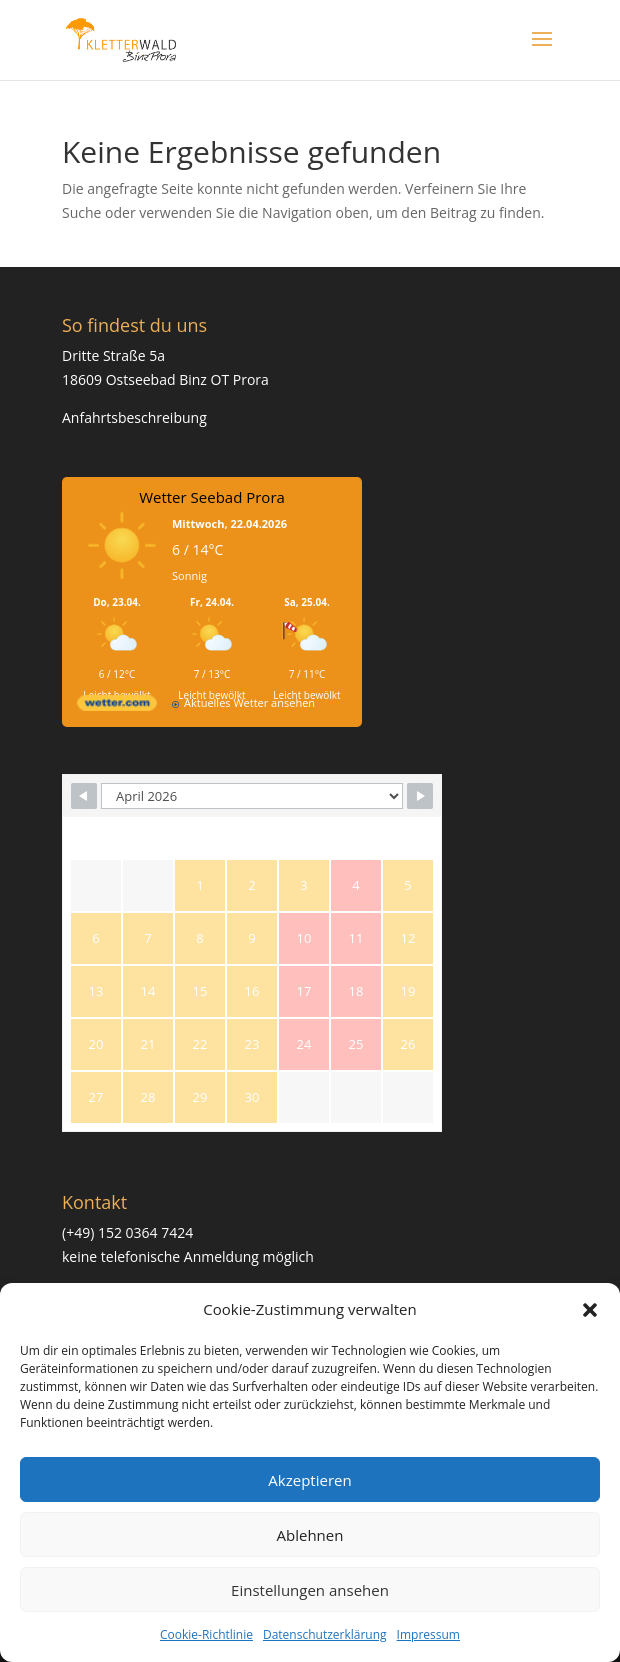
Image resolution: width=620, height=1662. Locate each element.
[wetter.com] (117, 706)
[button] (590, 1310)
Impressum (428, 1634)
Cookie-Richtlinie (206, 1634)
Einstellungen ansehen (310, 1590)
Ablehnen (310, 1535)
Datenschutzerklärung (325, 1634)
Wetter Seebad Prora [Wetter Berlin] (212, 497)
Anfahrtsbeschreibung (134, 417)
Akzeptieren (309, 1480)
